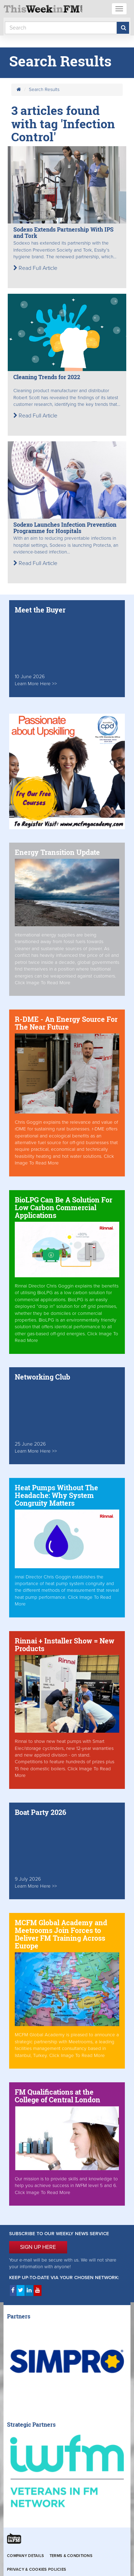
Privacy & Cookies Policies (36, 2569)
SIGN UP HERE (38, 2247)
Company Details (25, 2556)
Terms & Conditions (71, 2556)
